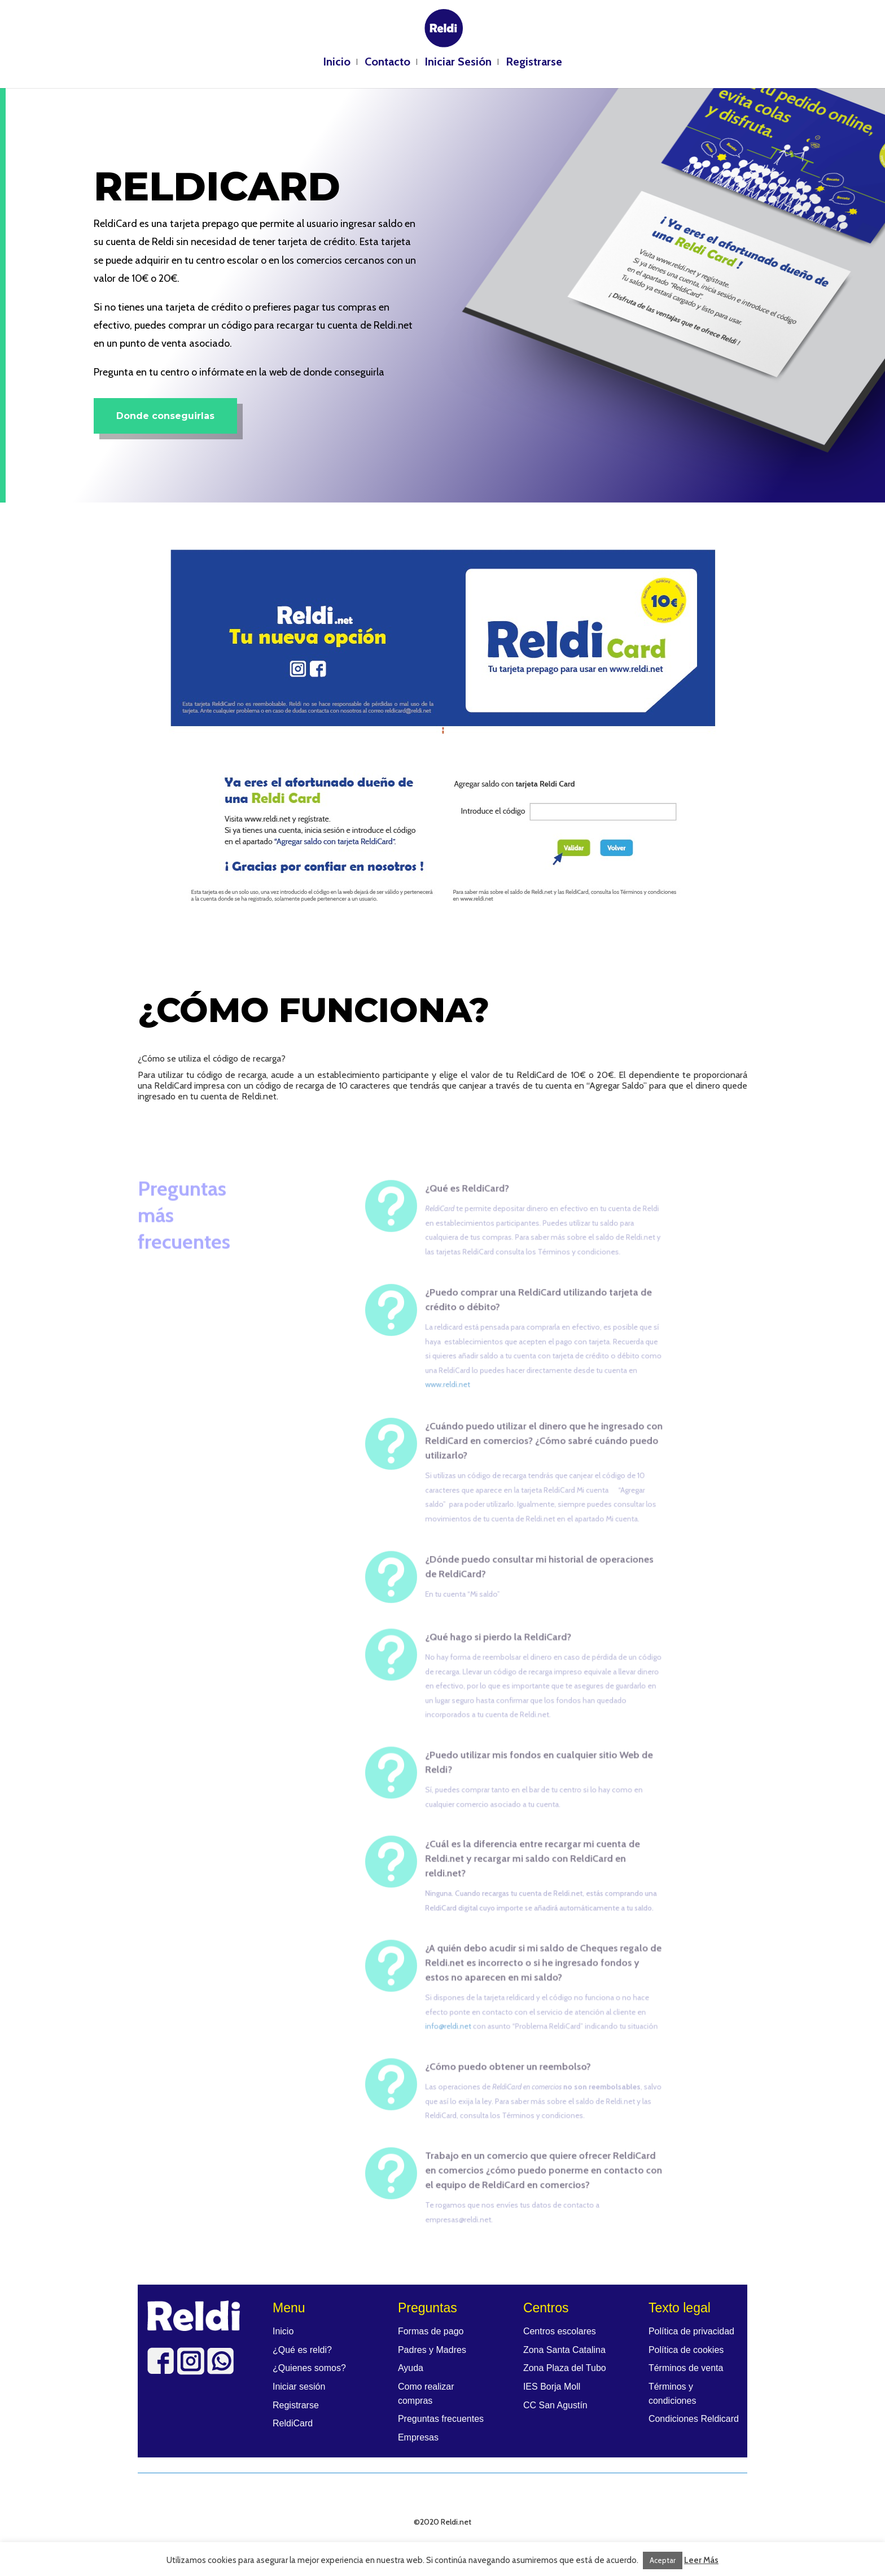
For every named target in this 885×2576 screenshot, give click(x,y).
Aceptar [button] (663, 2560)
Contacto (387, 63)
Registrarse (534, 63)
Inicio (337, 63)
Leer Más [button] (701, 2560)
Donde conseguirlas (165, 416)
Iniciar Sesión (458, 63)
